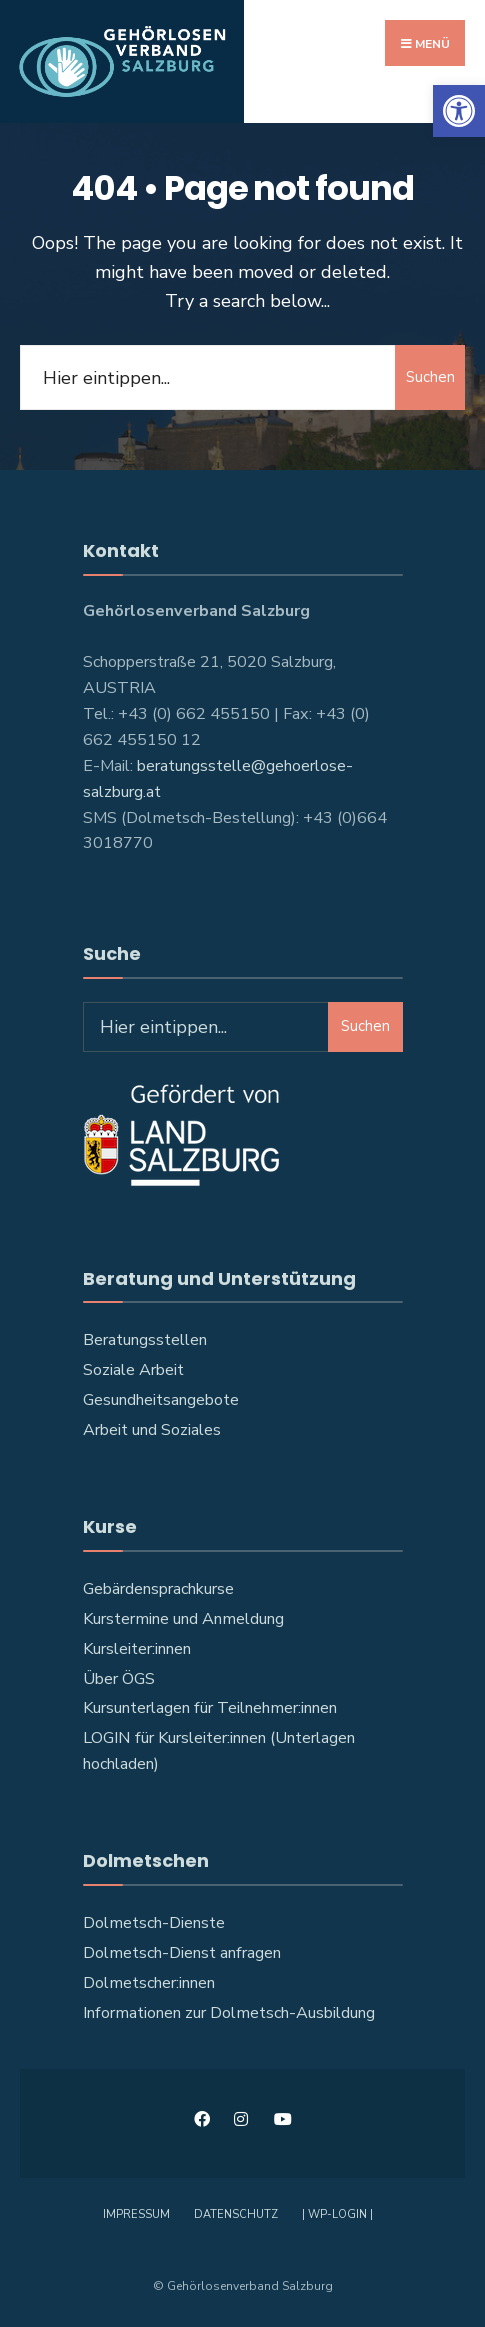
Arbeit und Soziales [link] (152, 1430)
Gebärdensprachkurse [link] (158, 1589)
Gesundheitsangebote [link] (161, 1400)
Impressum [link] (136, 2214)
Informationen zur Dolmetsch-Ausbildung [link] (229, 2013)
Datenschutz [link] (236, 2214)
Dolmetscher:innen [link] (149, 1983)
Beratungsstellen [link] (145, 1341)
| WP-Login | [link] (337, 2214)
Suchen (430, 378)
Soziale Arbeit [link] (133, 1370)
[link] (459, 111)
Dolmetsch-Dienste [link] (154, 1923)
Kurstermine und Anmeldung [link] (183, 1619)
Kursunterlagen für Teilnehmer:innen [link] (210, 1708)
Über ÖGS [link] (119, 1679)
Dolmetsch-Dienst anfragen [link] (182, 1953)
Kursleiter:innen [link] (137, 1649)
